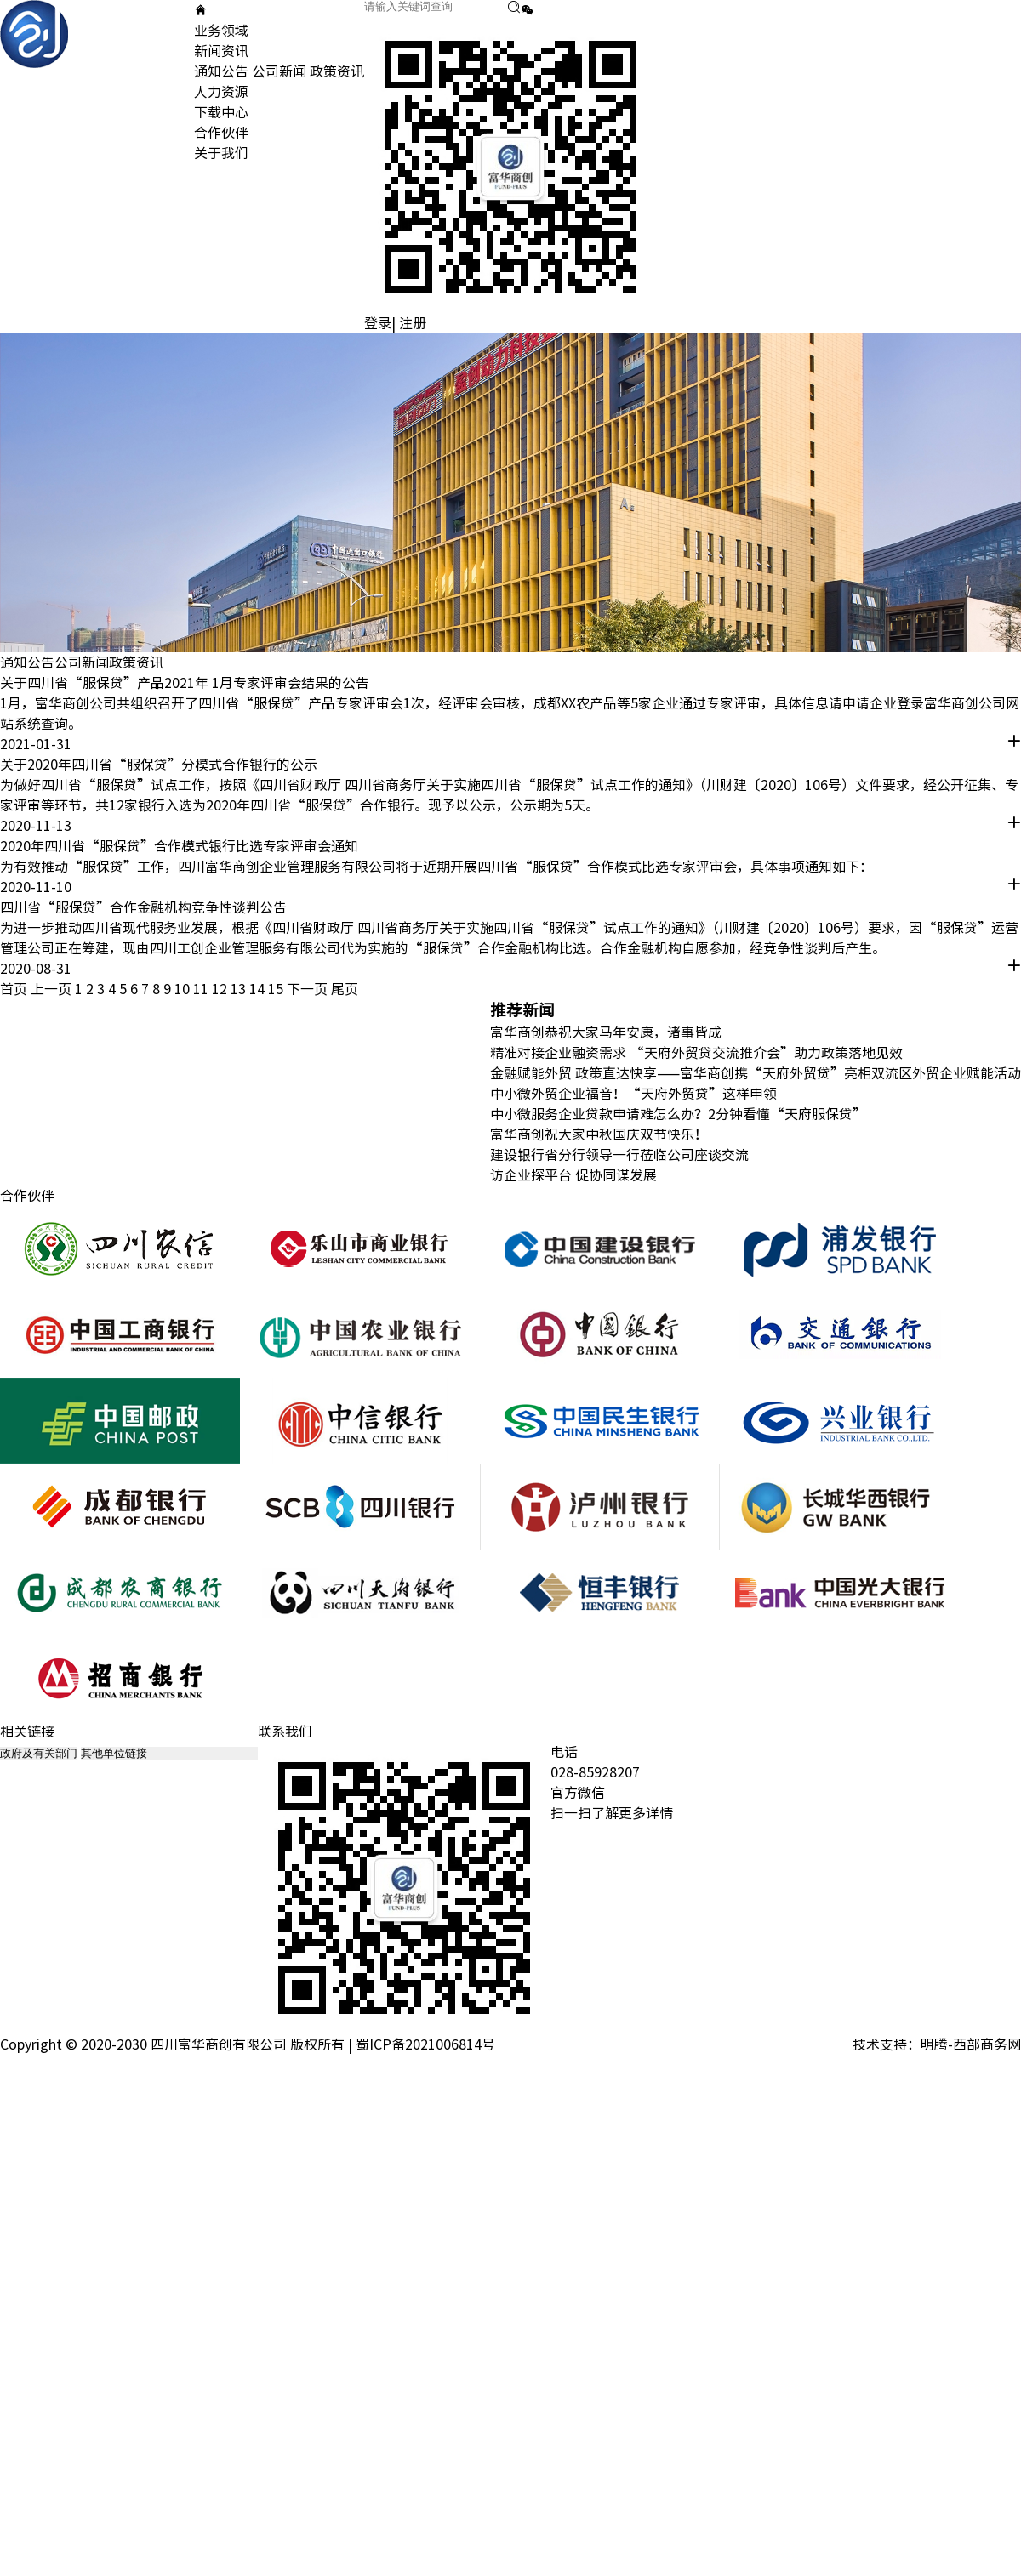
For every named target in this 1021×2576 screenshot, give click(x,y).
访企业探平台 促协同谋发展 (573, 1175)
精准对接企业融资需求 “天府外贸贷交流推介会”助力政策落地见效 (696, 1053)
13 (240, 989)
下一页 (307, 989)
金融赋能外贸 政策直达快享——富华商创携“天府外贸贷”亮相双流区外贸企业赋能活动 (755, 1073)
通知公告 (221, 71)
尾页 (344, 989)
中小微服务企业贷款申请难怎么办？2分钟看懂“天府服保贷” (678, 1114)
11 (202, 989)
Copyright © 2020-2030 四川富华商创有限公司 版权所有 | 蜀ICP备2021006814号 (247, 2044)
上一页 (51, 989)
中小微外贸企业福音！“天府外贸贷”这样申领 (633, 1093)
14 (258, 989)
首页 (13, 989)
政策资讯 (337, 71)
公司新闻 (279, 71)
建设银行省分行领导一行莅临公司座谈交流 (619, 1155)
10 (183, 989)
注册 (412, 323)
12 (221, 989)
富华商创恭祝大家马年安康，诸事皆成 (606, 1032)
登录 (377, 323)
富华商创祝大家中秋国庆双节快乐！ (599, 1134)
